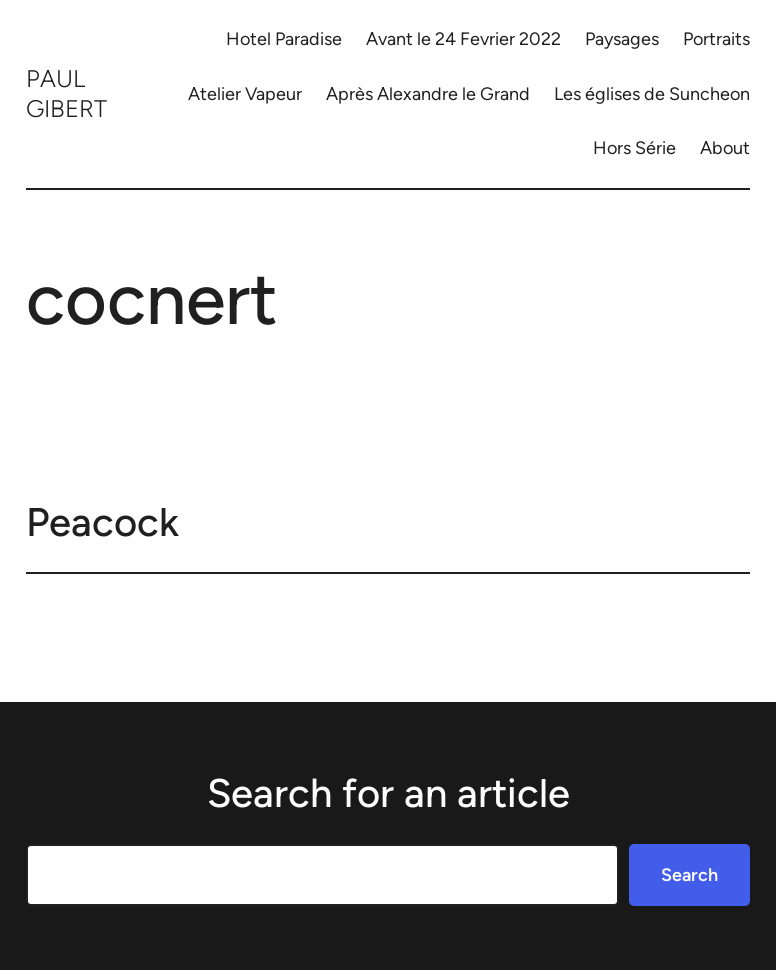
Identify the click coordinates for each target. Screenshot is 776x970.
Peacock (102, 522)
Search (689, 875)
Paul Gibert (66, 93)
